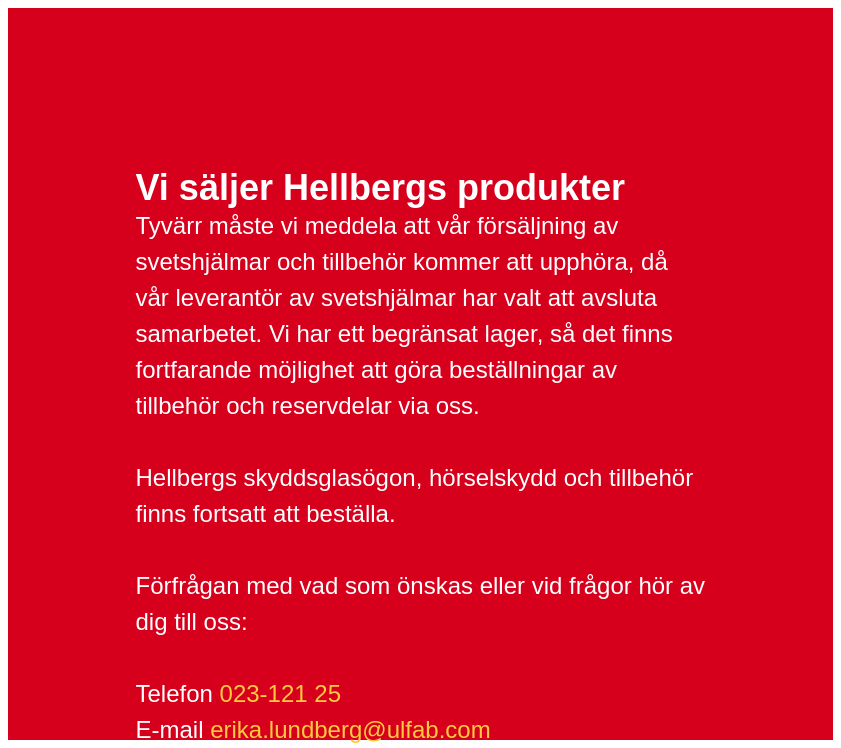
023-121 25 (280, 693)
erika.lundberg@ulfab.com (350, 729)
